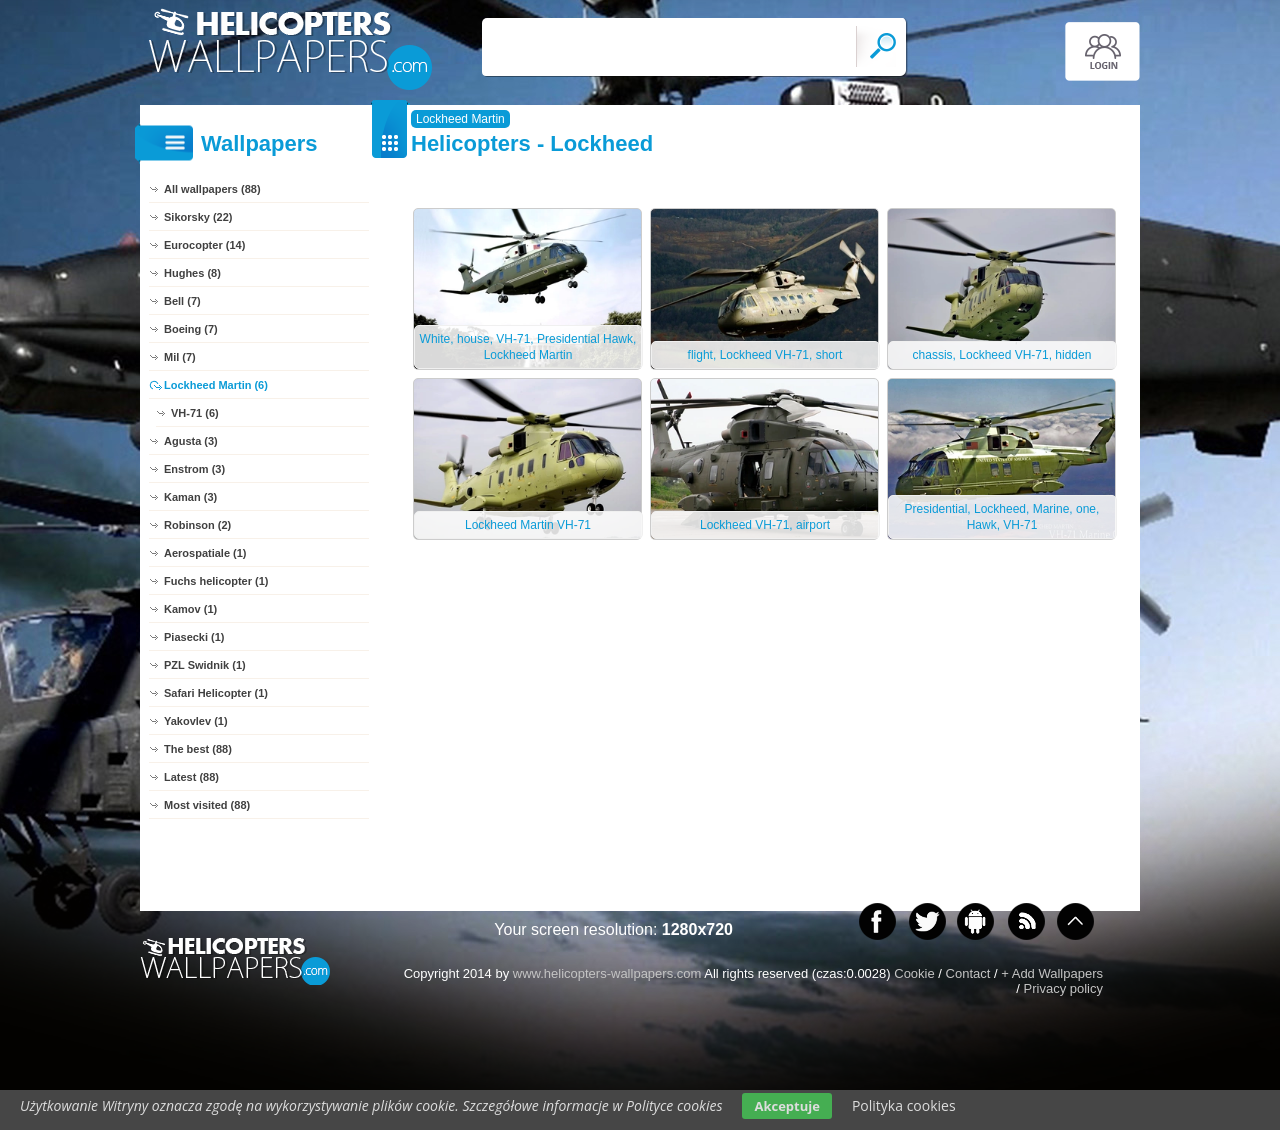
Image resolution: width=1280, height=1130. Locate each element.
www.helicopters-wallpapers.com (607, 973)
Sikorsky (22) (198, 217)
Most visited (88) (207, 805)
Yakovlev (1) (196, 721)
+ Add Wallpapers (1052, 973)
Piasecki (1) (194, 637)
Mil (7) (180, 357)
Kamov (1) (190, 609)
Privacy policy (1063, 988)
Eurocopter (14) (204, 245)
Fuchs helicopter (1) (216, 581)
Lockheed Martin (460, 119)
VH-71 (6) (195, 413)
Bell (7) (182, 301)
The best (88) (198, 749)
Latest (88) (191, 777)
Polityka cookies (904, 1105)
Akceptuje (786, 1106)
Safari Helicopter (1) (216, 693)
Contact (968, 973)
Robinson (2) (197, 525)
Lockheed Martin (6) (216, 385)
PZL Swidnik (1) (205, 665)
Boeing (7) (191, 329)
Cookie (914, 973)
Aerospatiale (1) (205, 553)
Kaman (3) (190, 497)
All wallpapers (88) (212, 189)
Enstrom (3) (194, 469)
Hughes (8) (192, 273)
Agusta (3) (191, 441)
